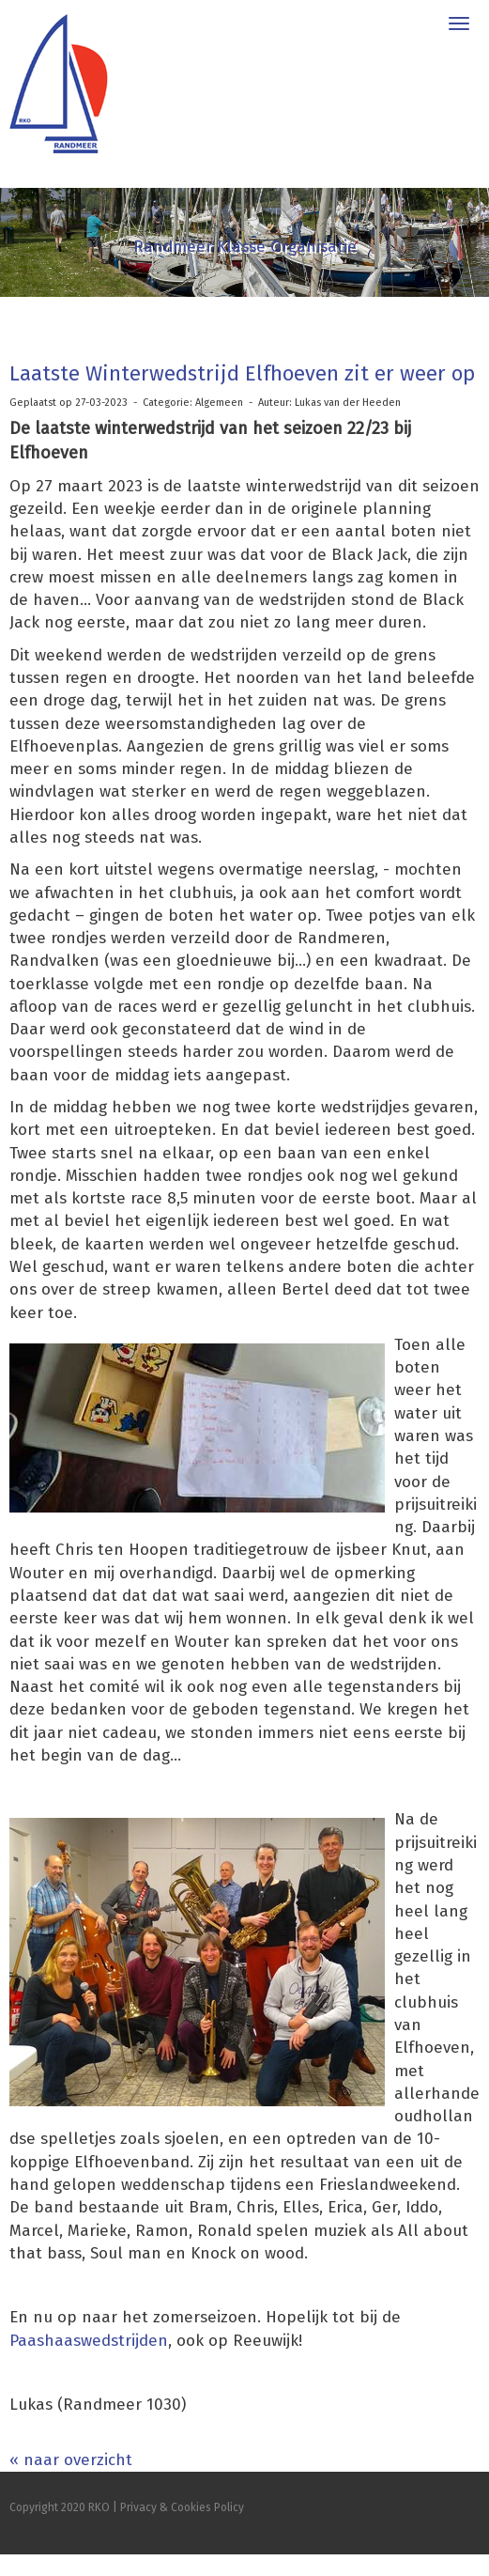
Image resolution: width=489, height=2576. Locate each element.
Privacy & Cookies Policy (182, 2507)
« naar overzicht (70, 2460)
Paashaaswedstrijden (88, 2341)
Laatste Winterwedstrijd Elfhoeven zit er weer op (242, 373)
